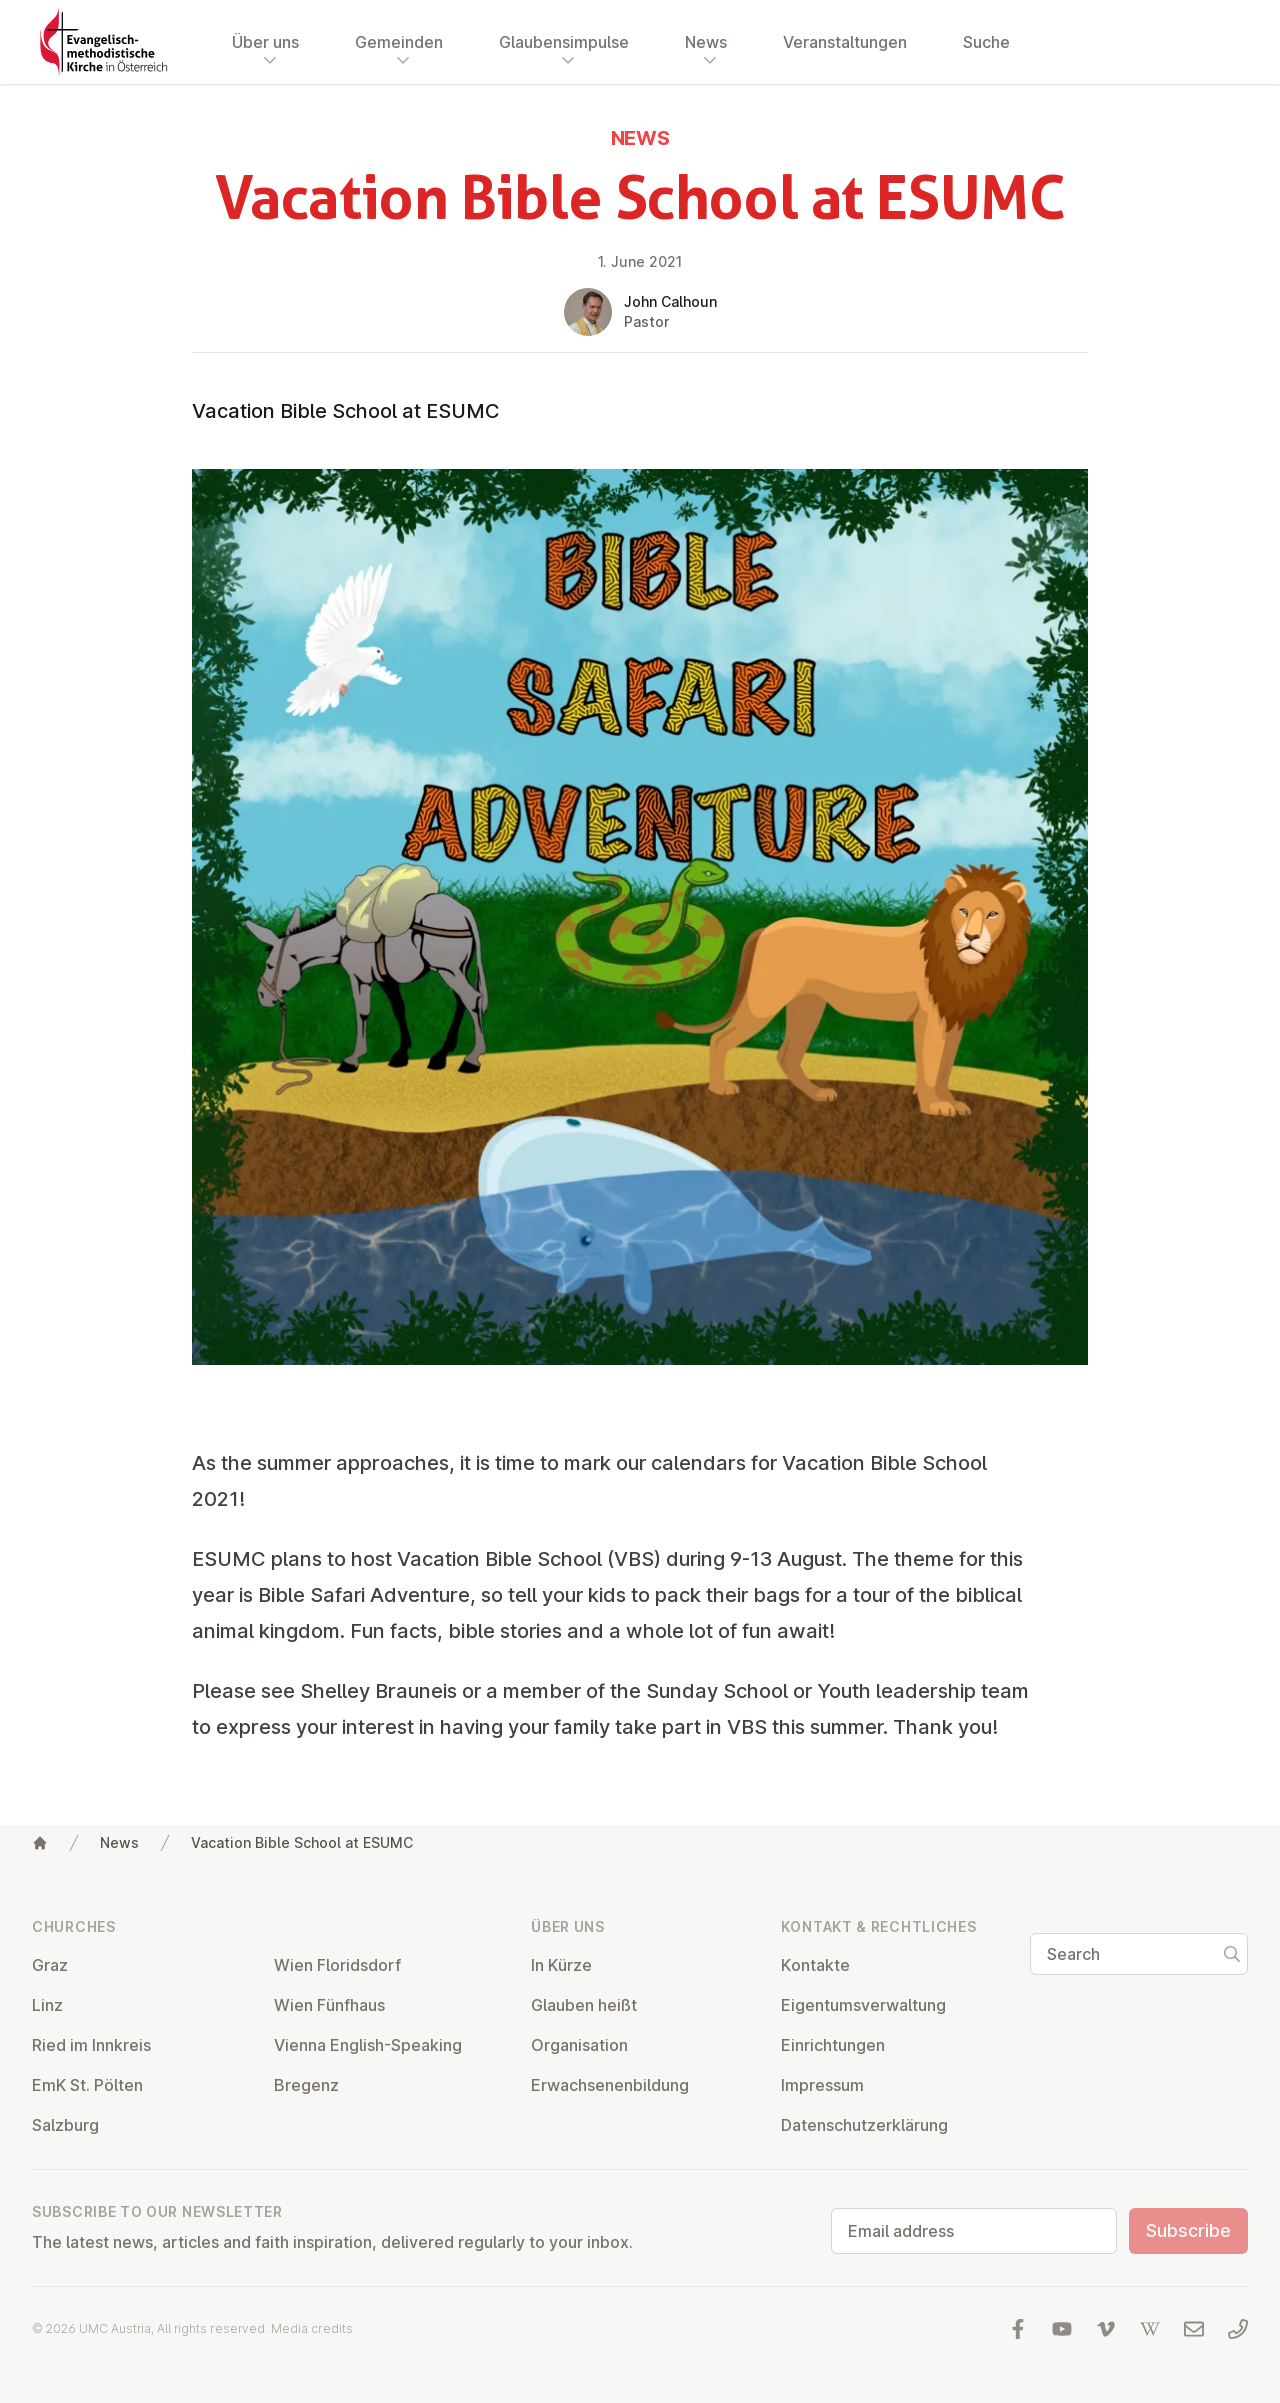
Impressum (822, 2085)
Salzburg (65, 2125)
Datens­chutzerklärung (864, 2125)
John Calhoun (670, 301)
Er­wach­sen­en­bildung (610, 2085)
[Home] (40, 1843)
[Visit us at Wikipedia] (1150, 2329)
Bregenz (306, 2085)
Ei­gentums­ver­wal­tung (863, 2005)
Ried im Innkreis (91, 2045)
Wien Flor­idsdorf (337, 1965)
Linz (47, 2005)
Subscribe (1188, 2230)
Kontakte (815, 1965)
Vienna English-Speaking (368, 2045)
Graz (50, 1965)
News (119, 1842)
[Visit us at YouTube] (1062, 2329)
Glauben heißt (584, 2005)
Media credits (312, 2328)
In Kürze (561, 1965)
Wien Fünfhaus (329, 2005)
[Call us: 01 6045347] (1238, 2329)
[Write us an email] (1194, 2329)
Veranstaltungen (845, 42)
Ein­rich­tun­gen (833, 2045)
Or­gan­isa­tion (579, 2045)
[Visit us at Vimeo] (1106, 2329)
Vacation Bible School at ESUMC (302, 1842)
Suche (986, 42)
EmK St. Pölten (87, 2085)
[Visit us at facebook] (1018, 2329)
